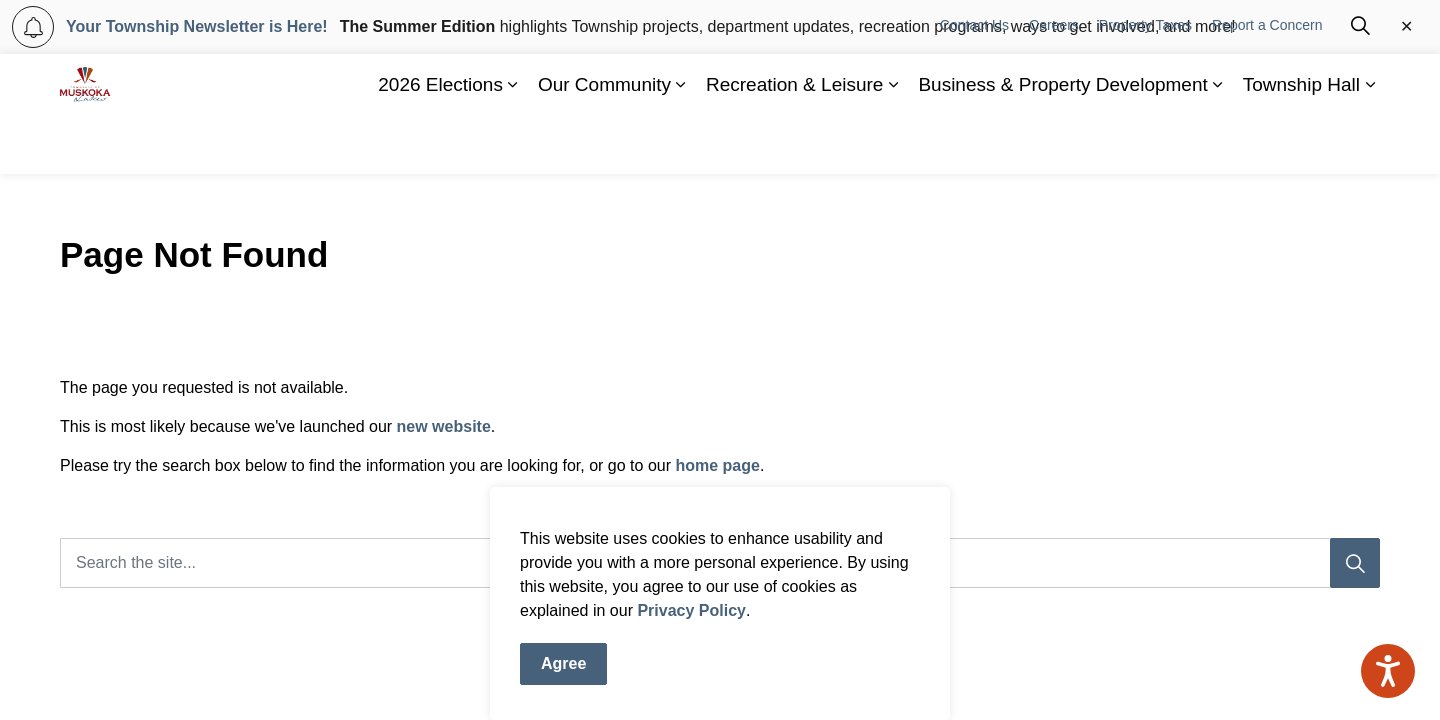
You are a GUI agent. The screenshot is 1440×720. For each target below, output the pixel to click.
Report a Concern (1267, 84)
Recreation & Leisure (794, 143)
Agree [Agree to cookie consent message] (563, 667)
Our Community (604, 143)
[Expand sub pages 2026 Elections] (513, 144)
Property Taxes (1145, 84)
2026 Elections (440, 143)
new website (444, 426)
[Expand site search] (1360, 84)
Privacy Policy (691, 613)
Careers (1054, 84)
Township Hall (1301, 143)
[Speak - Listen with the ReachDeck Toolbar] (1388, 671)
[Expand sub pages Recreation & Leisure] (893, 144)
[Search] (1355, 563)
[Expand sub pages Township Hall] (1370, 144)
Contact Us (974, 84)
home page (717, 465)
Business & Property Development (1062, 143)
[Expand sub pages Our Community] (681, 144)
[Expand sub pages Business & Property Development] (1218, 144)
